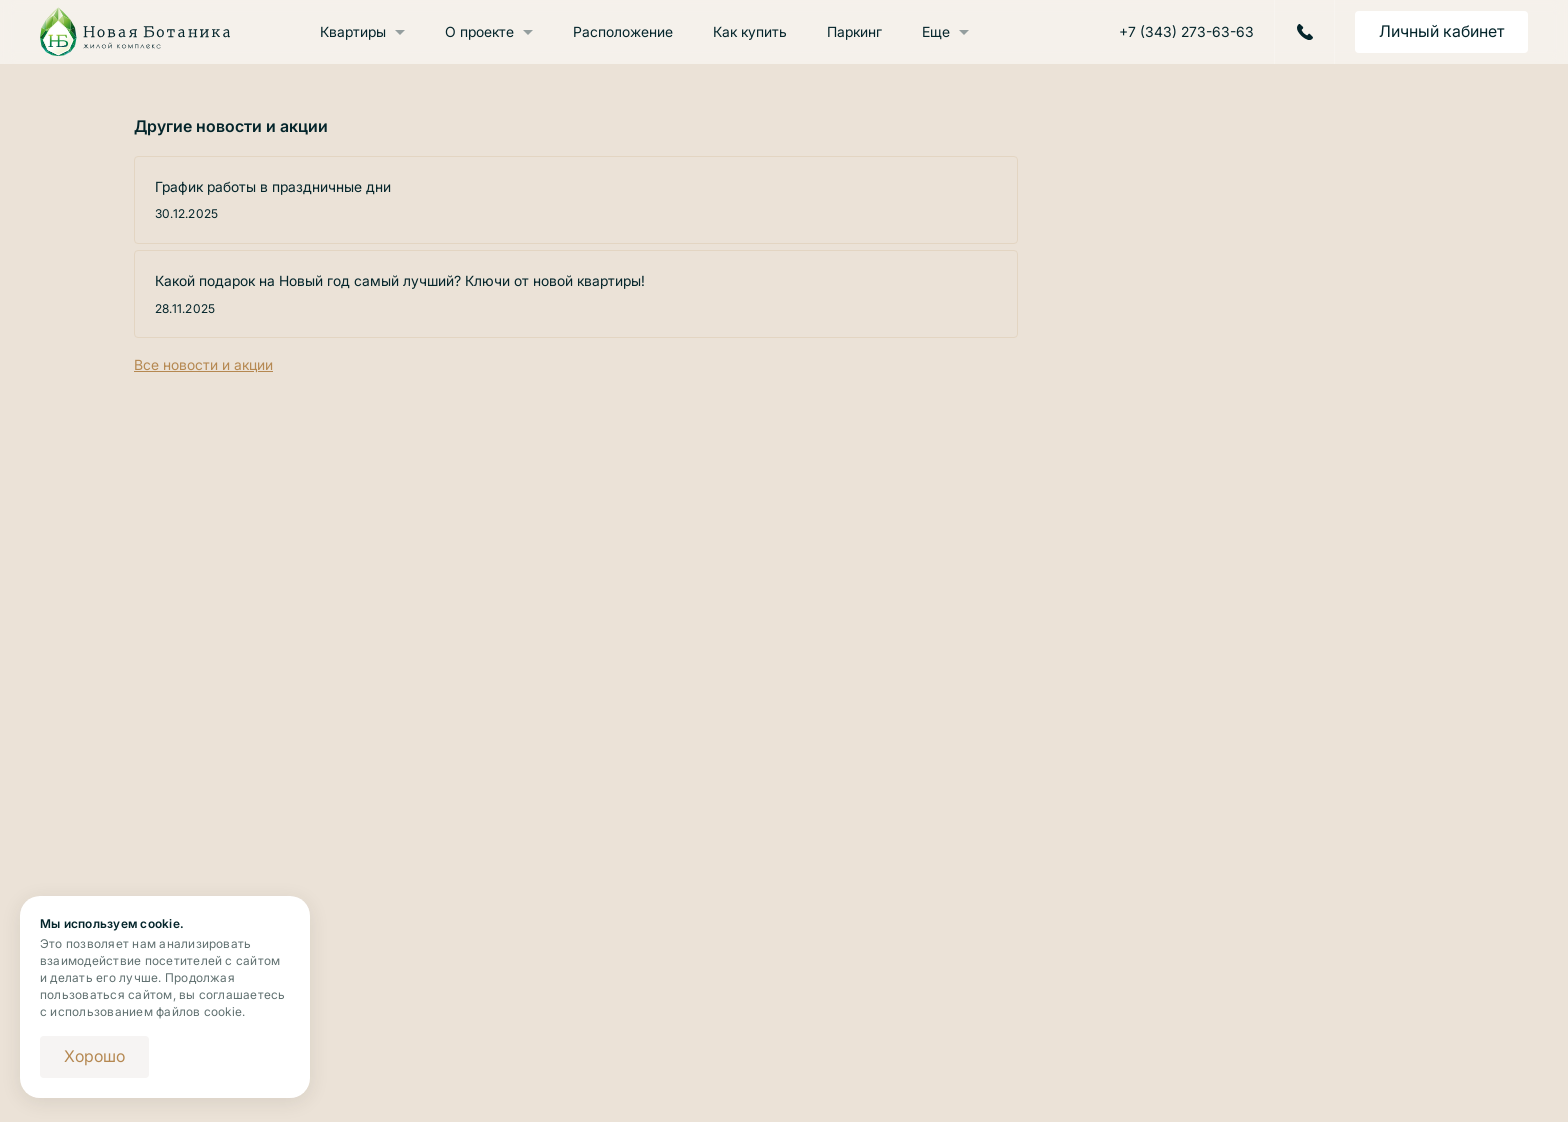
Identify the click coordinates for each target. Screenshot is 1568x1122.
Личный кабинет (1441, 31)
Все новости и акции (203, 364)
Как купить (750, 31)
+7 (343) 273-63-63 (1186, 32)
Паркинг (854, 31)
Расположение (623, 31)
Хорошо (94, 1056)
